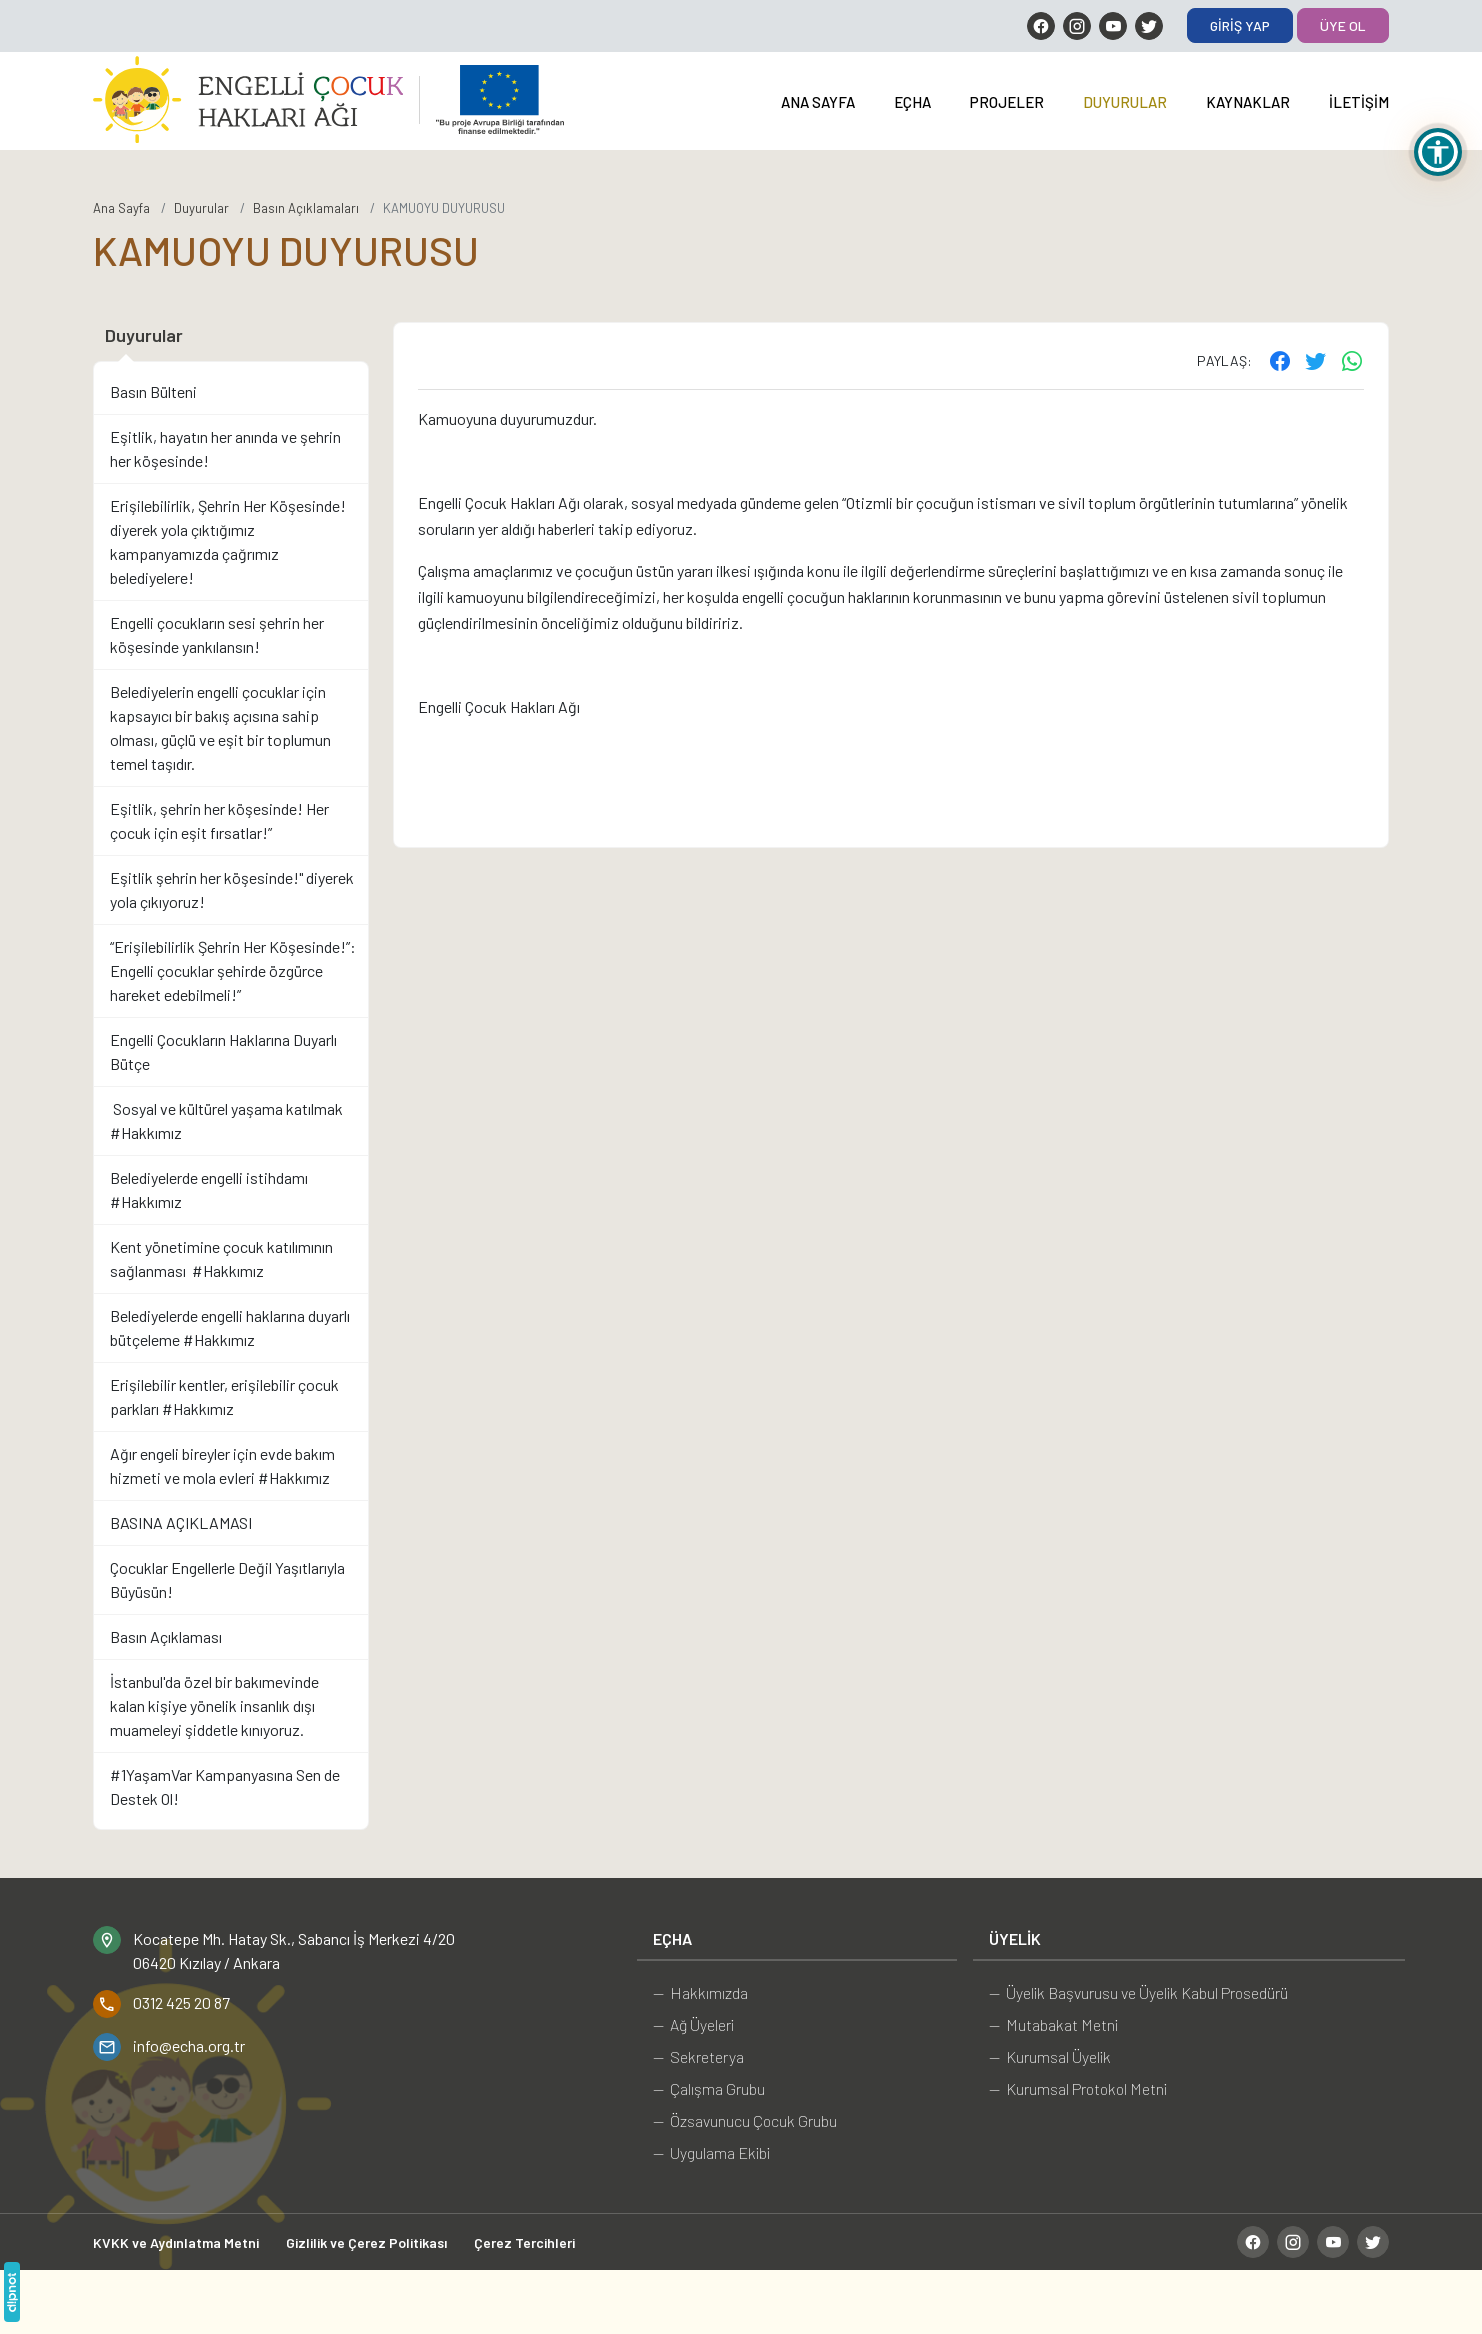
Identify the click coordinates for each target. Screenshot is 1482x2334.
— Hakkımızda (700, 1992)
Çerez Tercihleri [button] (524, 2242)
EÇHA (912, 102)
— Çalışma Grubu (709, 2088)
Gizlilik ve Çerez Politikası (366, 2242)
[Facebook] (1041, 26)
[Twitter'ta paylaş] (1316, 360)
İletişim (1359, 102)
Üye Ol (1343, 25)
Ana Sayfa (818, 102)
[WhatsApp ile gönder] (1352, 360)
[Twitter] (1149, 26)
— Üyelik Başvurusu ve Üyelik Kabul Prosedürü (1138, 1992)
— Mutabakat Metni (1053, 2024)
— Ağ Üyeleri (693, 2024)
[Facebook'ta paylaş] (1280, 360)
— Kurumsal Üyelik (1050, 2056)
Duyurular (1125, 102)
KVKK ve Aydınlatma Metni (176, 2242)
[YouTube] (1113, 26)
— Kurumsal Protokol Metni (1078, 2088)
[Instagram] (1077, 26)
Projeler (1007, 102)
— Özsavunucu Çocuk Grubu (745, 2120)
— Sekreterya (698, 2056)
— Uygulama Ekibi (711, 2152)
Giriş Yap (1240, 25)
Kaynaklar (1248, 102)
